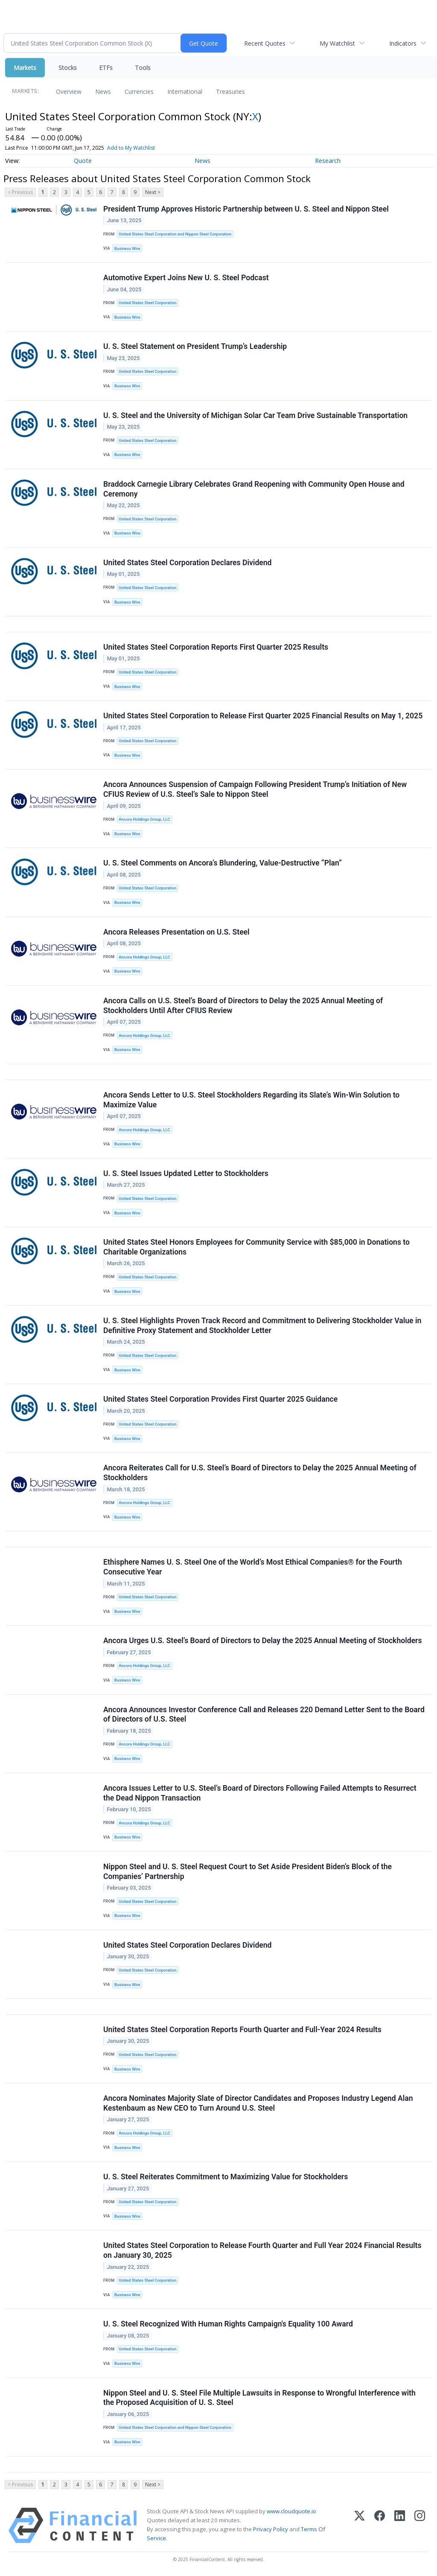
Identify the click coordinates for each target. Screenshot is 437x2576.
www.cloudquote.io (291, 2511)
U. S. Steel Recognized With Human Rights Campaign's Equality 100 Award (228, 2324)
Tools (143, 68)
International (184, 91)
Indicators (403, 43)
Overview (69, 91)
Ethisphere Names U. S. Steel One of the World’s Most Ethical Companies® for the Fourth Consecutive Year (252, 1567)
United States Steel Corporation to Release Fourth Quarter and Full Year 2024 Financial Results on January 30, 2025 (262, 2250)
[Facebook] (379, 2525)
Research (328, 161)
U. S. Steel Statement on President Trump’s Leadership (195, 346)
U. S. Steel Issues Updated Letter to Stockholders (185, 1173)
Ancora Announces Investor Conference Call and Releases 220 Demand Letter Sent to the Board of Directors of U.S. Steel (264, 1714)
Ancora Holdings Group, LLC (144, 819)
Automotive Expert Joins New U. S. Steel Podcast (186, 277)
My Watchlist (337, 43)
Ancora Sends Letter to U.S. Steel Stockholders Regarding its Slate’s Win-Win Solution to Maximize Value (251, 1100)
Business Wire (127, 248)
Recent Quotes (265, 43)
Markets (25, 68)
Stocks (67, 68)
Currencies (139, 91)
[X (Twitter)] (359, 2525)
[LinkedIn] (399, 2525)
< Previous (20, 192)
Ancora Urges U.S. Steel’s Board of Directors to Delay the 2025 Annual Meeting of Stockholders (262, 1640)
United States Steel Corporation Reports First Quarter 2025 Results (215, 647)
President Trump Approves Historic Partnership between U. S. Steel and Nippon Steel (246, 209)
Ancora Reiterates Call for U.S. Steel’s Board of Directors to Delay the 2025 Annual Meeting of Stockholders (260, 1473)
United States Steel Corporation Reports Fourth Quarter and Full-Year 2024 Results (242, 2029)
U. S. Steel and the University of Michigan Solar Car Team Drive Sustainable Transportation (255, 415)
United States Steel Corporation (147, 302)
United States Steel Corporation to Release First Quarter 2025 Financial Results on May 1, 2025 (262, 716)
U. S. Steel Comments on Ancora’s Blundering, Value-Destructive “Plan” (222, 863)
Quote (83, 161)
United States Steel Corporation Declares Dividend (187, 562)
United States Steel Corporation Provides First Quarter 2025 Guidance (220, 1399)
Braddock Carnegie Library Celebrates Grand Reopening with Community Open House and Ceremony (254, 489)
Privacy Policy (270, 2529)
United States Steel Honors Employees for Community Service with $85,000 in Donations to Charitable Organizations (256, 1247)
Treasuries (230, 91)
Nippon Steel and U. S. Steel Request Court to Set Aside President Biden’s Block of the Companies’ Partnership (247, 1871)
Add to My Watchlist (131, 147)
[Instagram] (419, 2525)
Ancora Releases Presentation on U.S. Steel (176, 932)
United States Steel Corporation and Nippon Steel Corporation (175, 234)
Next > (152, 192)
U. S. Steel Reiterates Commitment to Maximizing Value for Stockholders (225, 2176)
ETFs (106, 68)
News (103, 91)
